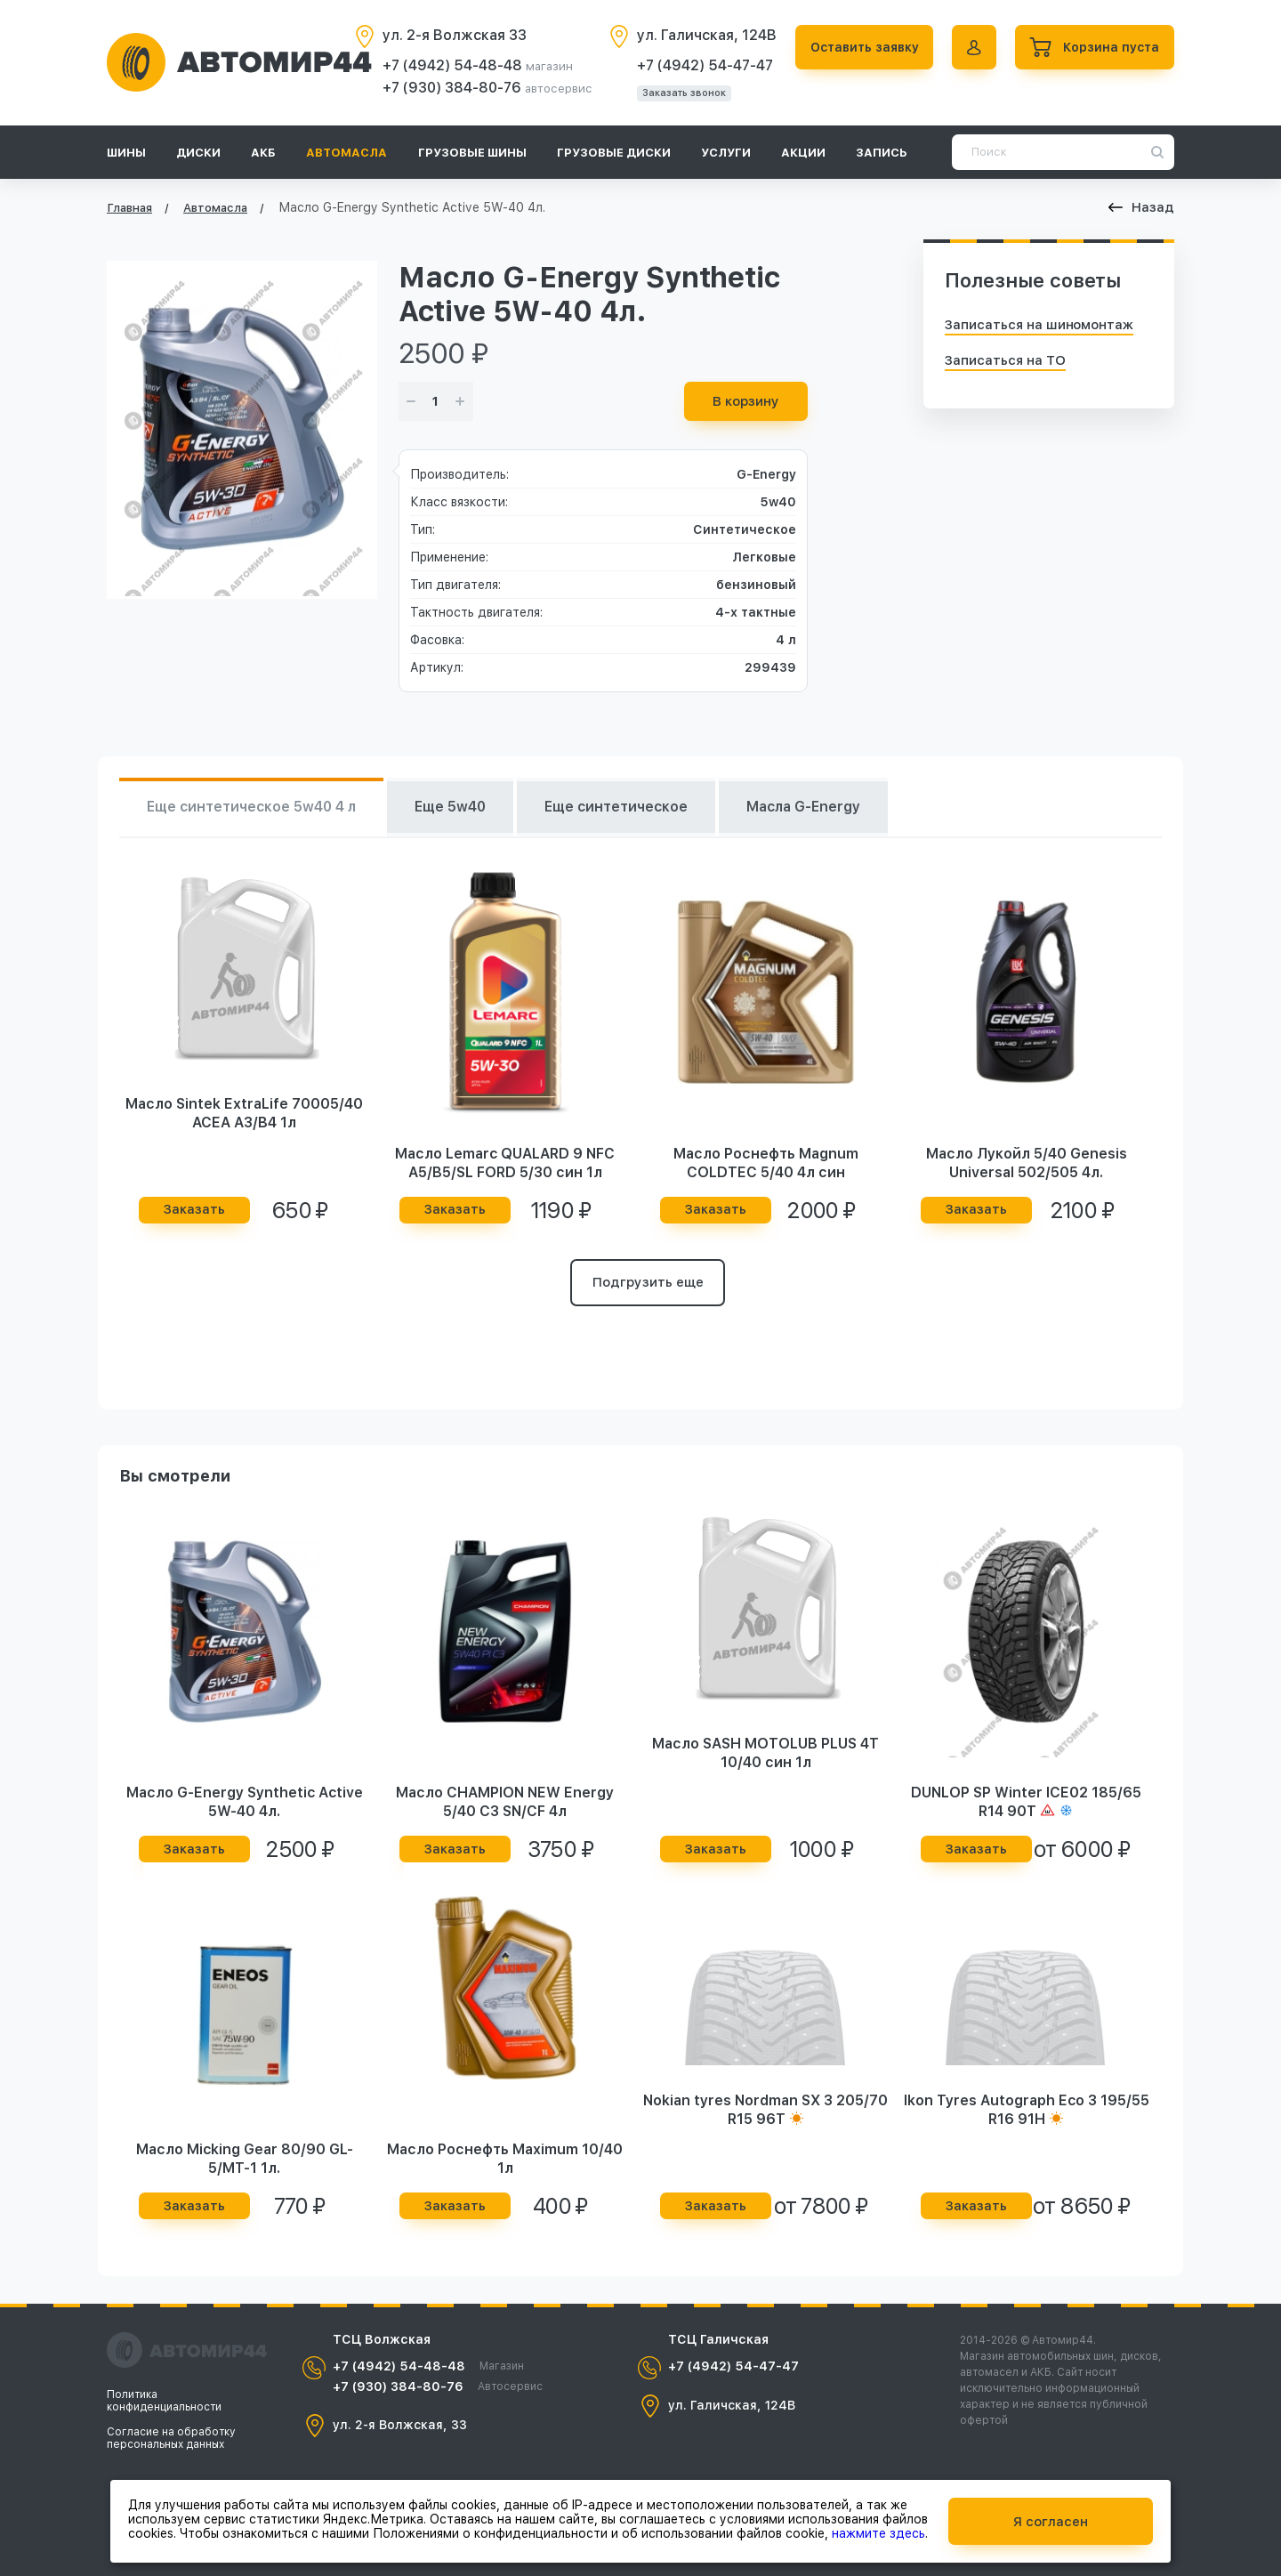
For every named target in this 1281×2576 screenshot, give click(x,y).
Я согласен (1050, 2521)
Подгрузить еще (648, 1284)
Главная (129, 207)
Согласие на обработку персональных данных (171, 2438)
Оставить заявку (860, 47)
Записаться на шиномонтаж (1039, 325)
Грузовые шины (472, 152)
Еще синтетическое (632, 807)
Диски (198, 152)
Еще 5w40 (460, 807)
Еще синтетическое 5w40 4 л (255, 807)
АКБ (263, 152)
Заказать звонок (679, 93)
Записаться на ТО (1005, 360)
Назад (1141, 207)
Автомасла (346, 152)
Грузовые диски (614, 152)
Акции (803, 152)
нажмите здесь (878, 2532)
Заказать (194, 1210)
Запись (881, 152)
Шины (126, 152)
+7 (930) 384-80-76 (448, 87)
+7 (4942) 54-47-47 (700, 65)
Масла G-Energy (826, 807)
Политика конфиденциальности (164, 2400)
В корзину (746, 401)
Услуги (726, 152)
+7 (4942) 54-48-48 (448, 65)
